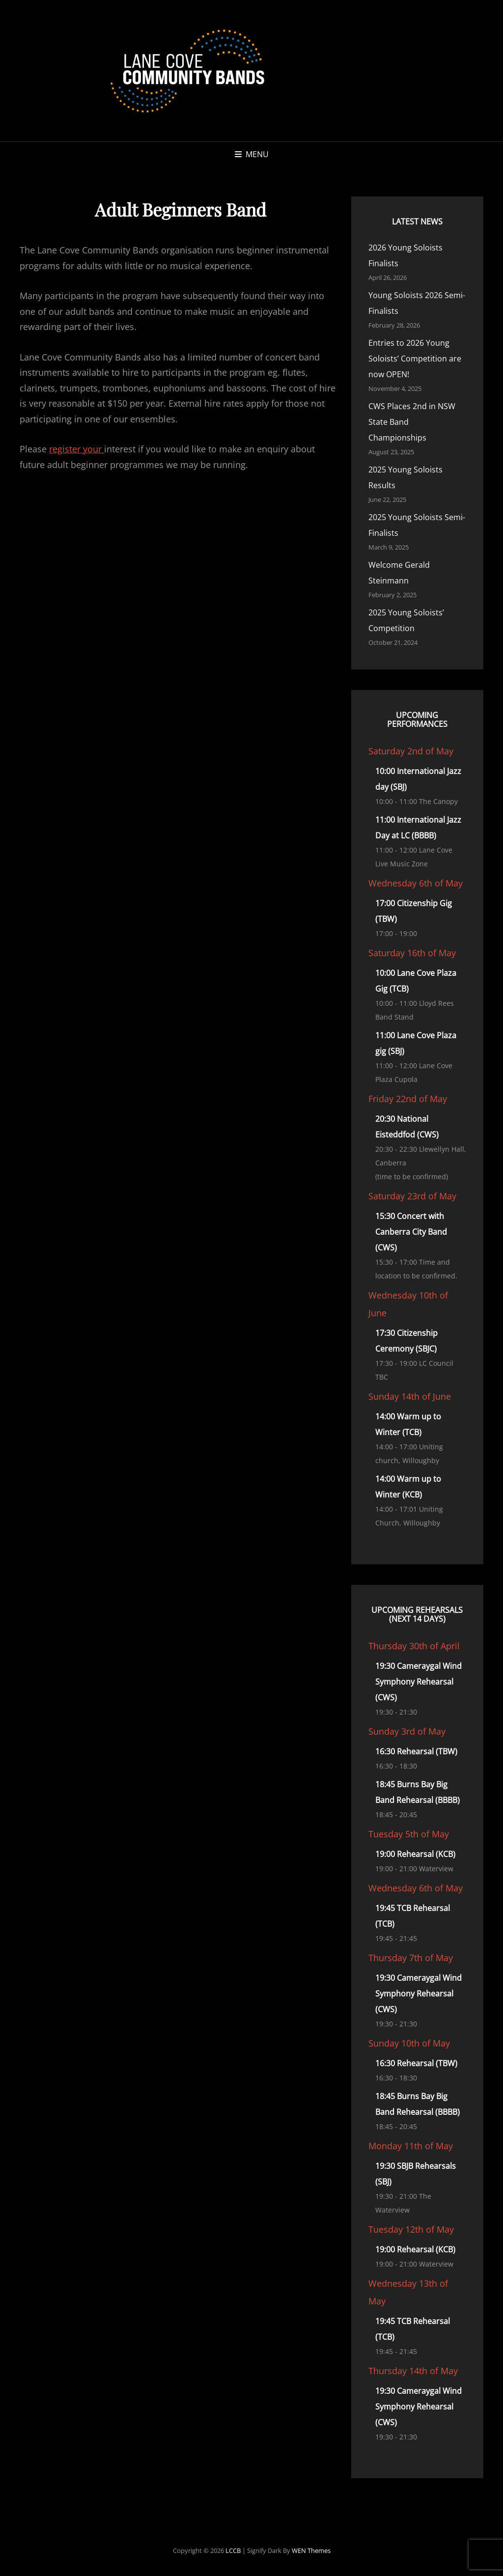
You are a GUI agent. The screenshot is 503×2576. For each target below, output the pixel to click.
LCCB (233, 2550)
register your (76, 449)
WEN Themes (311, 2550)
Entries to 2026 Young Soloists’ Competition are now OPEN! (414, 358)
